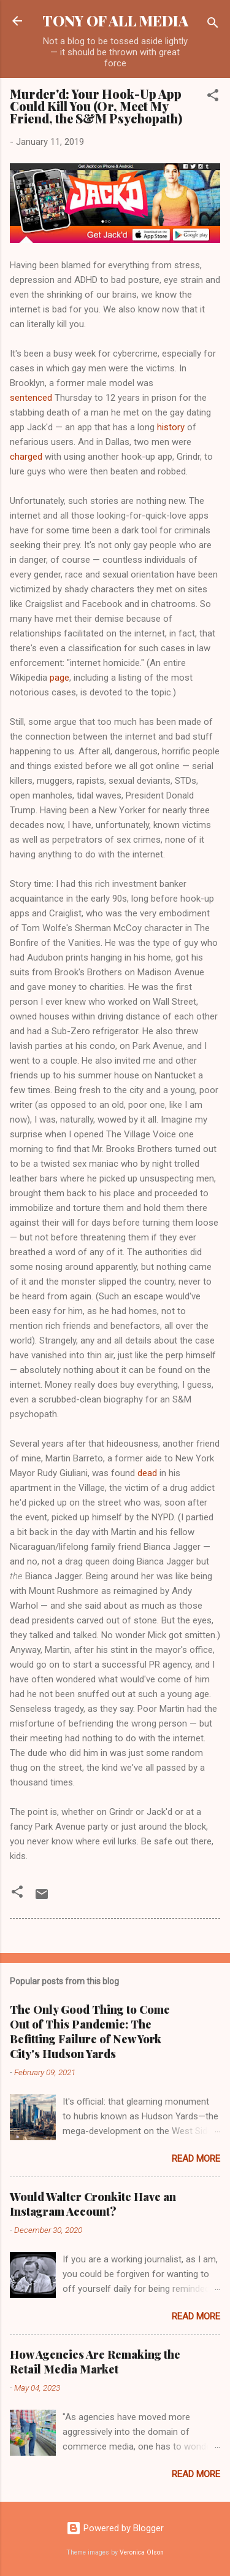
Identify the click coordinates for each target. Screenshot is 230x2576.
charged (26, 456)
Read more (196, 2158)
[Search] (212, 25)
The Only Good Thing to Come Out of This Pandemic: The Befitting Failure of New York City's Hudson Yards (90, 2031)
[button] (212, 97)
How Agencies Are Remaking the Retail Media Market (95, 2362)
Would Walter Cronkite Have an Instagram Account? (93, 2204)
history (171, 427)
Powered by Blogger (115, 2528)
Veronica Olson (142, 2552)
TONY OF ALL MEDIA (115, 20)
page (59, 677)
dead (147, 1473)
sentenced (31, 397)
